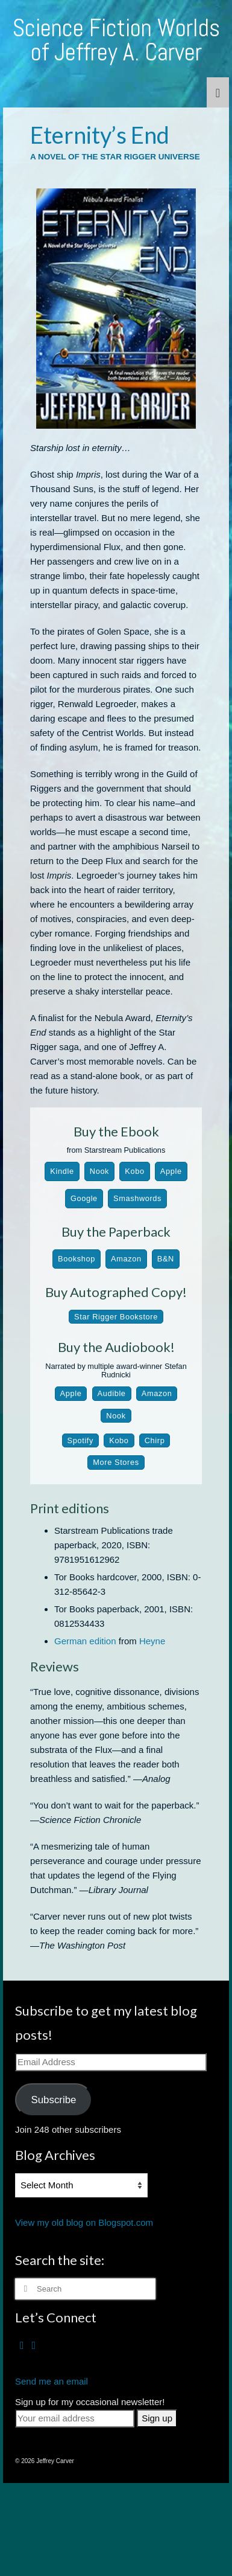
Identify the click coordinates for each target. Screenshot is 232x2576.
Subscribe (53, 2100)
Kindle (62, 1171)
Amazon (126, 1258)
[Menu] (218, 92)
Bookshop (76, 1258)
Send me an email (51, 2381)
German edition (85, 1641)
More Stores (116, 1462)
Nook (99, 1171)
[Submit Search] (24, 2288)
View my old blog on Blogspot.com (84, 2222)
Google (84, 1198)
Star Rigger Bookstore (116, 1316)
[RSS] (34, 2345)
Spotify (80, 1440)
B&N (165, 1258)
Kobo (134, 1171)
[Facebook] (22, 2345)
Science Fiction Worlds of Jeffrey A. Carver (116, 40)
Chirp (155, 1440)
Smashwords (137, 1198)
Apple (171, 1171)
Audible (112, 1393)
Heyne (152, 1641)
